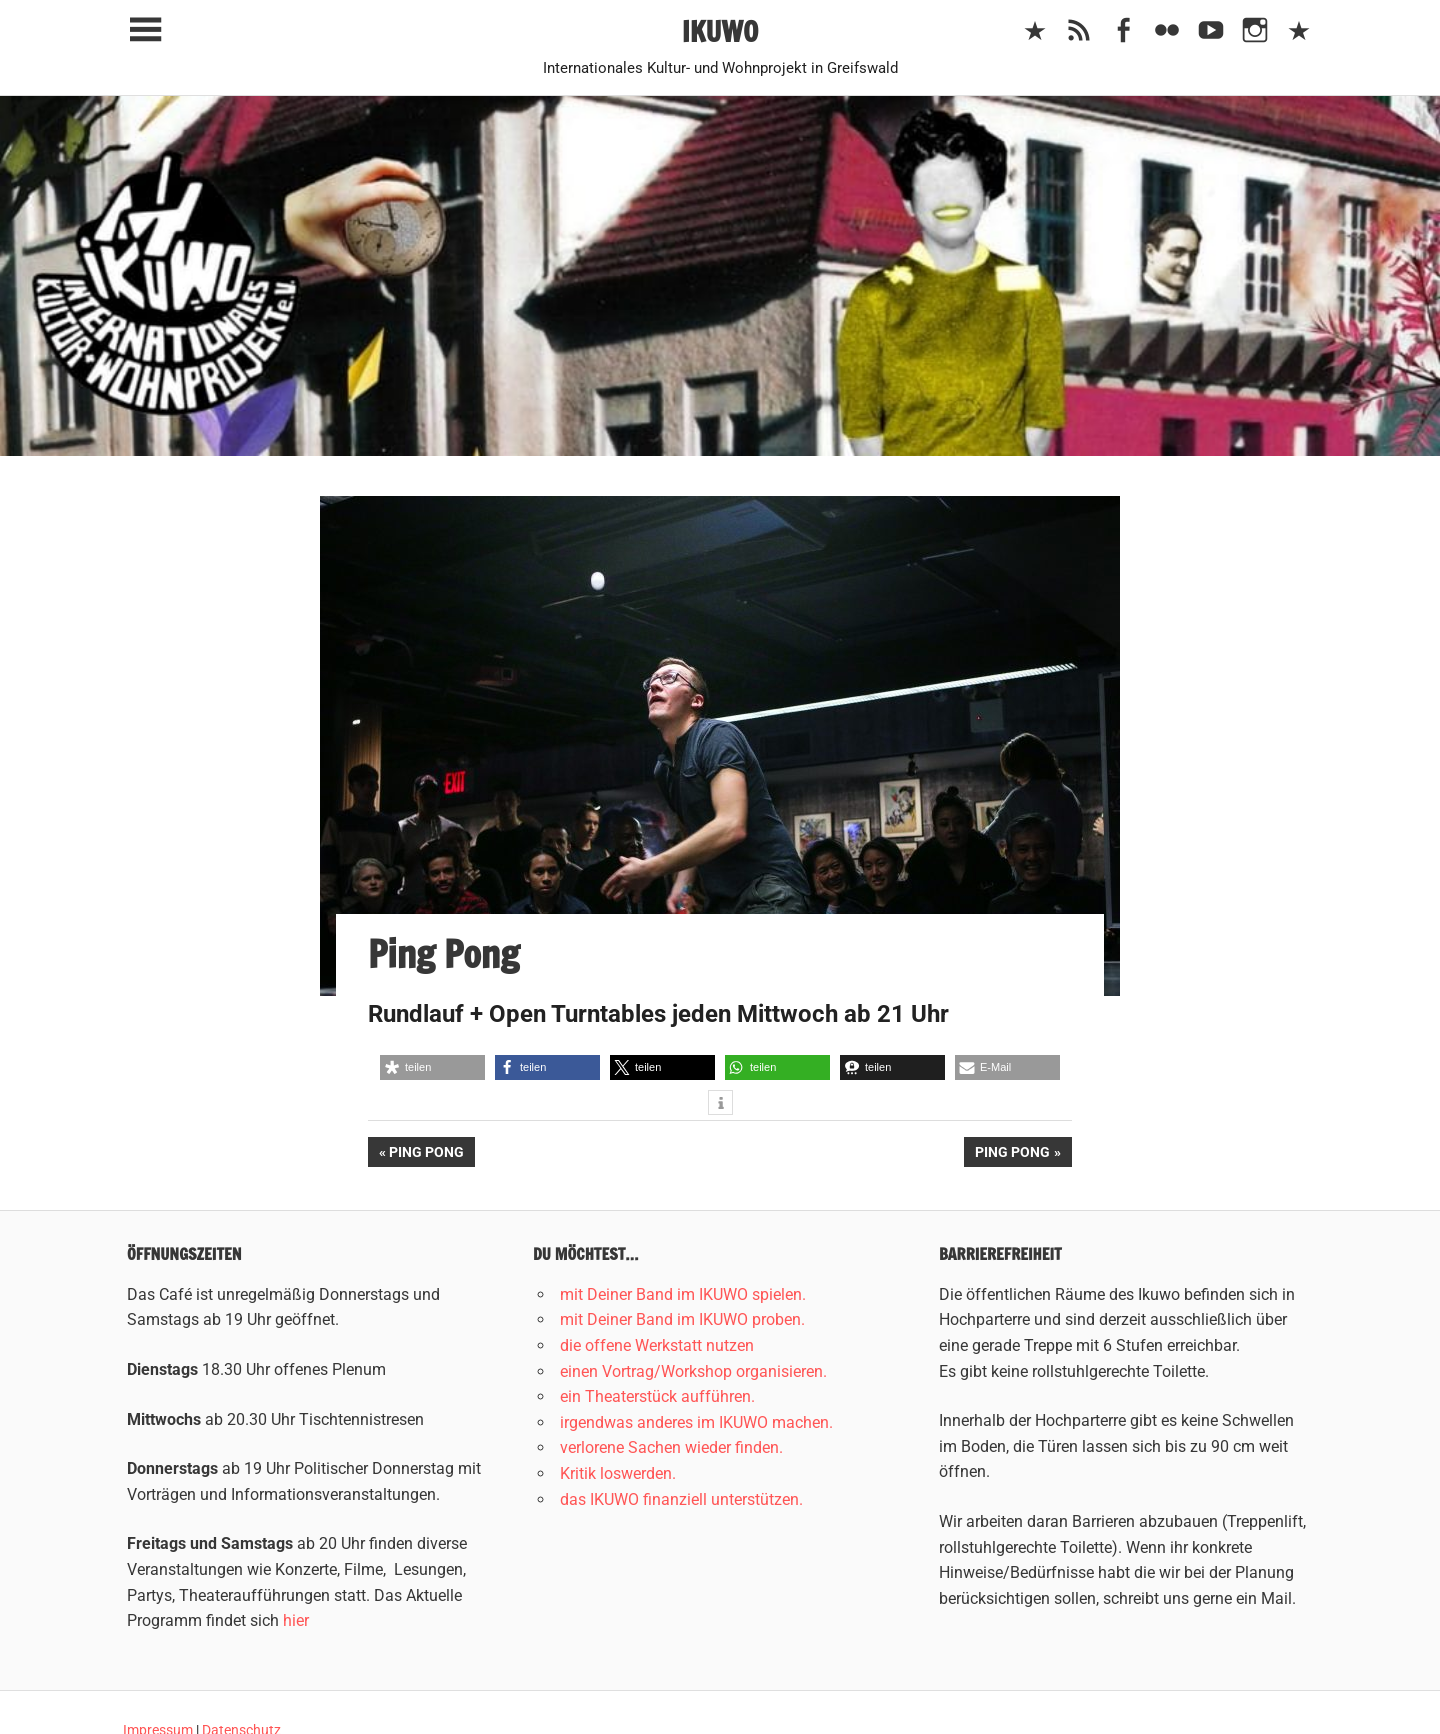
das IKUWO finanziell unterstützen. (681, 1499)
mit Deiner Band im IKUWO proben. (682, 1319)
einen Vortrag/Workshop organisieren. (693, 1371)
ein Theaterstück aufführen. (657, 1396)
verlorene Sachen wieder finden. (671, 1447)
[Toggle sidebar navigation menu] (145, 30)
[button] (432, 1067)
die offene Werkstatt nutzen (657, 1345)
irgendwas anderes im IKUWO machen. (696, 1422)
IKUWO (720, 31)
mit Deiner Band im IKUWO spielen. (683, 1294)
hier (296, 1620)
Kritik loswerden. (618, 1473)
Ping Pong (431, 1154)
